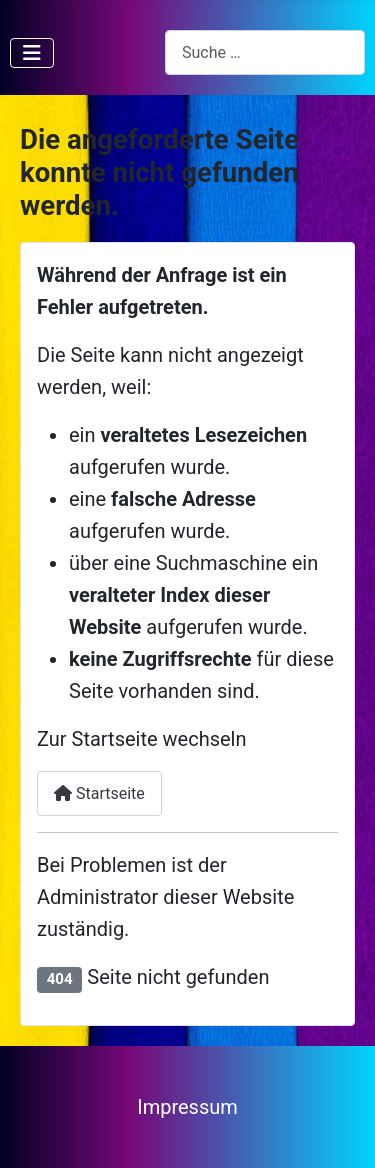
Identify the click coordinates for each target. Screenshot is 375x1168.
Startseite (99, 793)
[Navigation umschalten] (32, 53)
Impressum (187, 1107)
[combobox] (265, 52)
